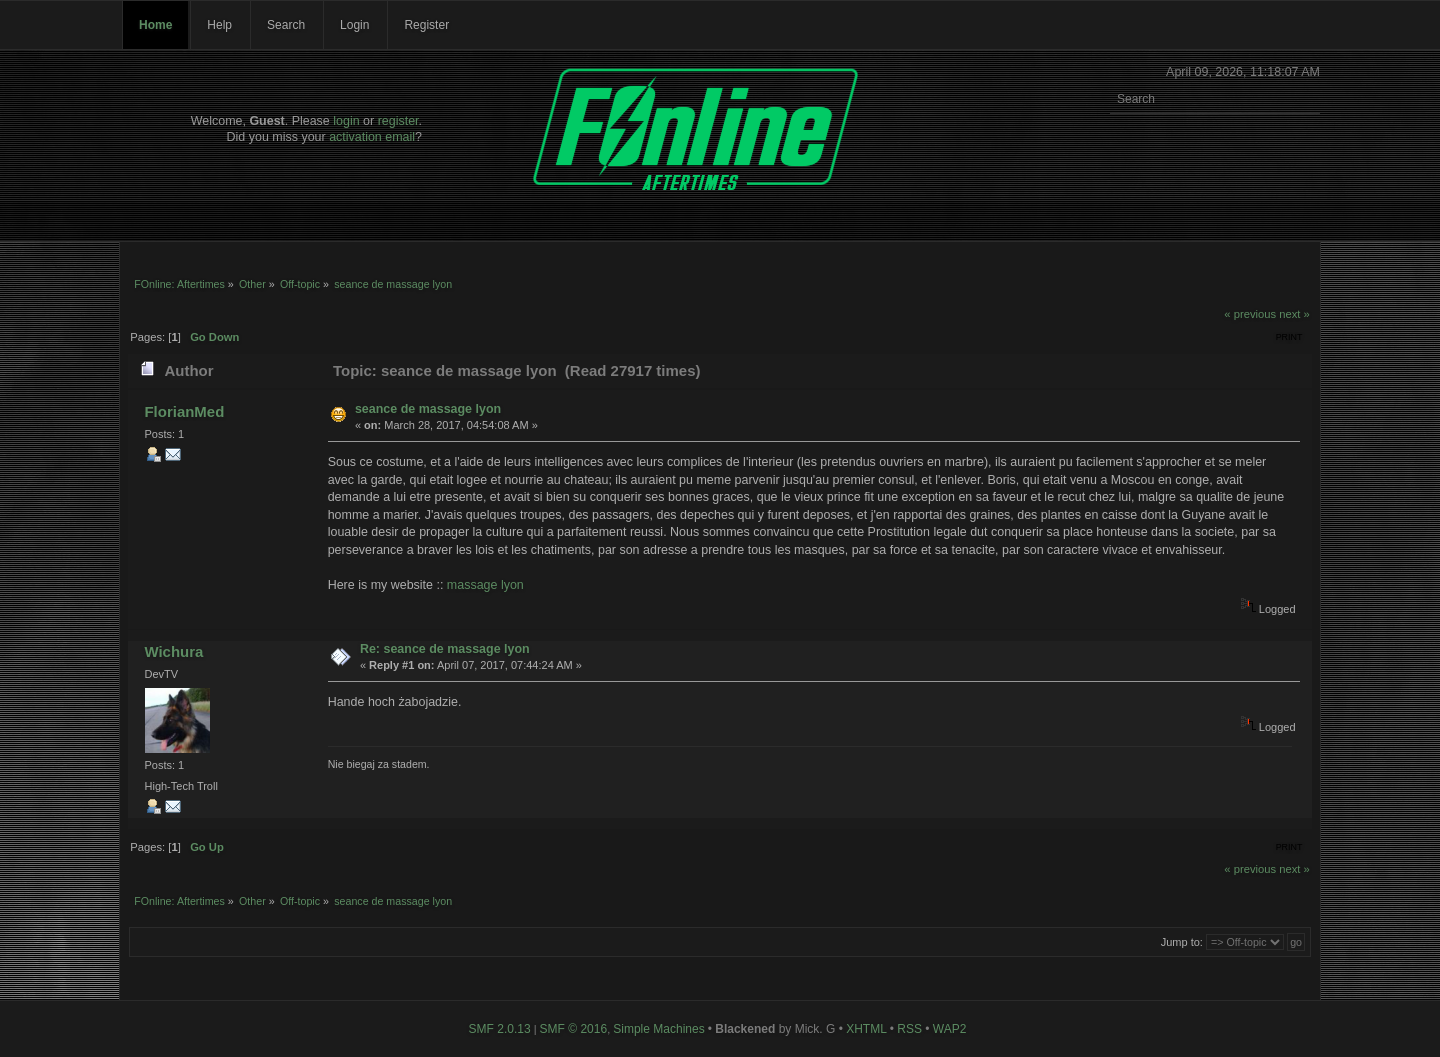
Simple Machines (658, 1029)
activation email (372, 137)
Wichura (173, 651)
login (346, 121)
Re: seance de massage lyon (445, 649)
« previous (1250, 314)
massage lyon (485, 585)
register (398, 121)
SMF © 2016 (574, 1029)
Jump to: (1182, 942)
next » (1294, 314)
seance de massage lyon (428, 409)
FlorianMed (184, 411)
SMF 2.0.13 (500, 1029)
